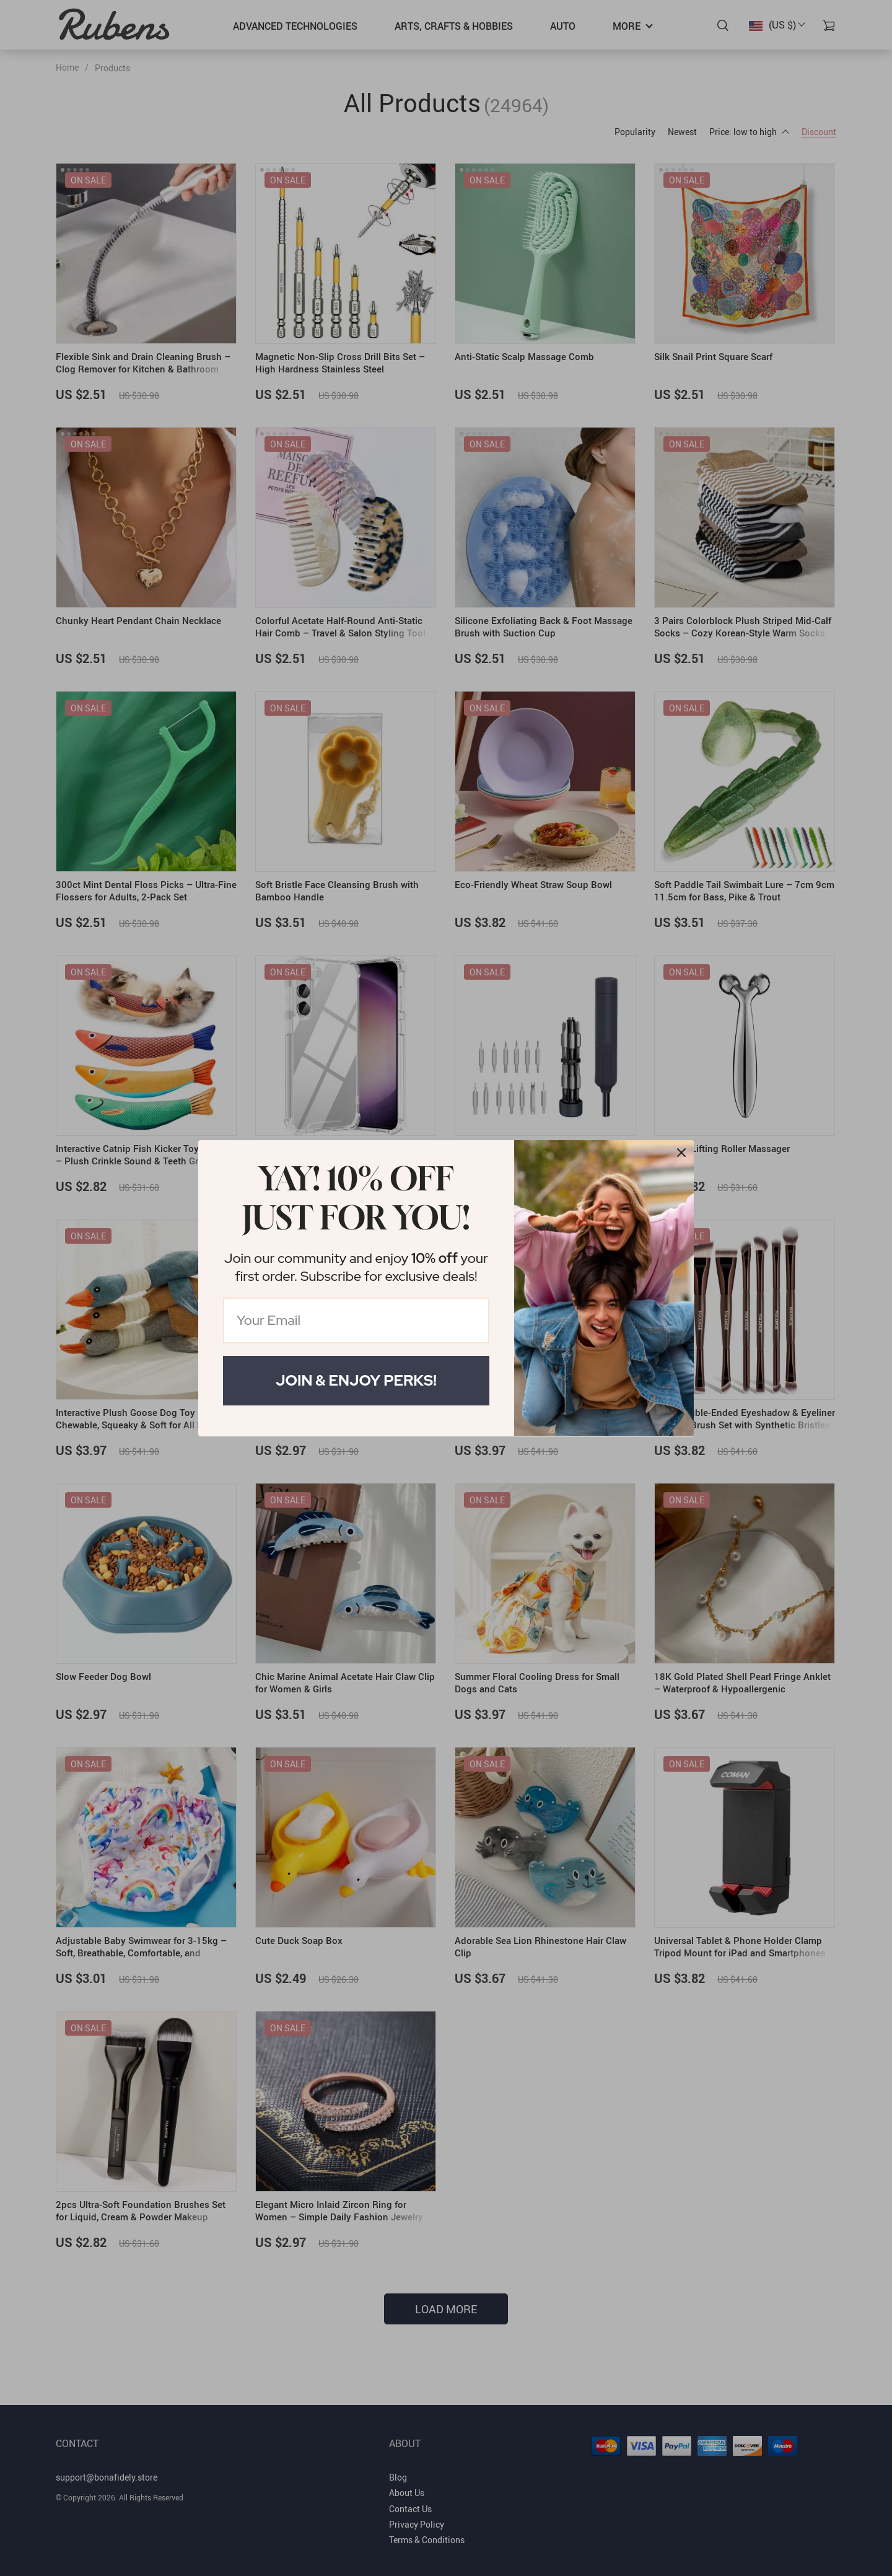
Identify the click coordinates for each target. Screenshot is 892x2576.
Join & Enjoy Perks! (356, 1380)
